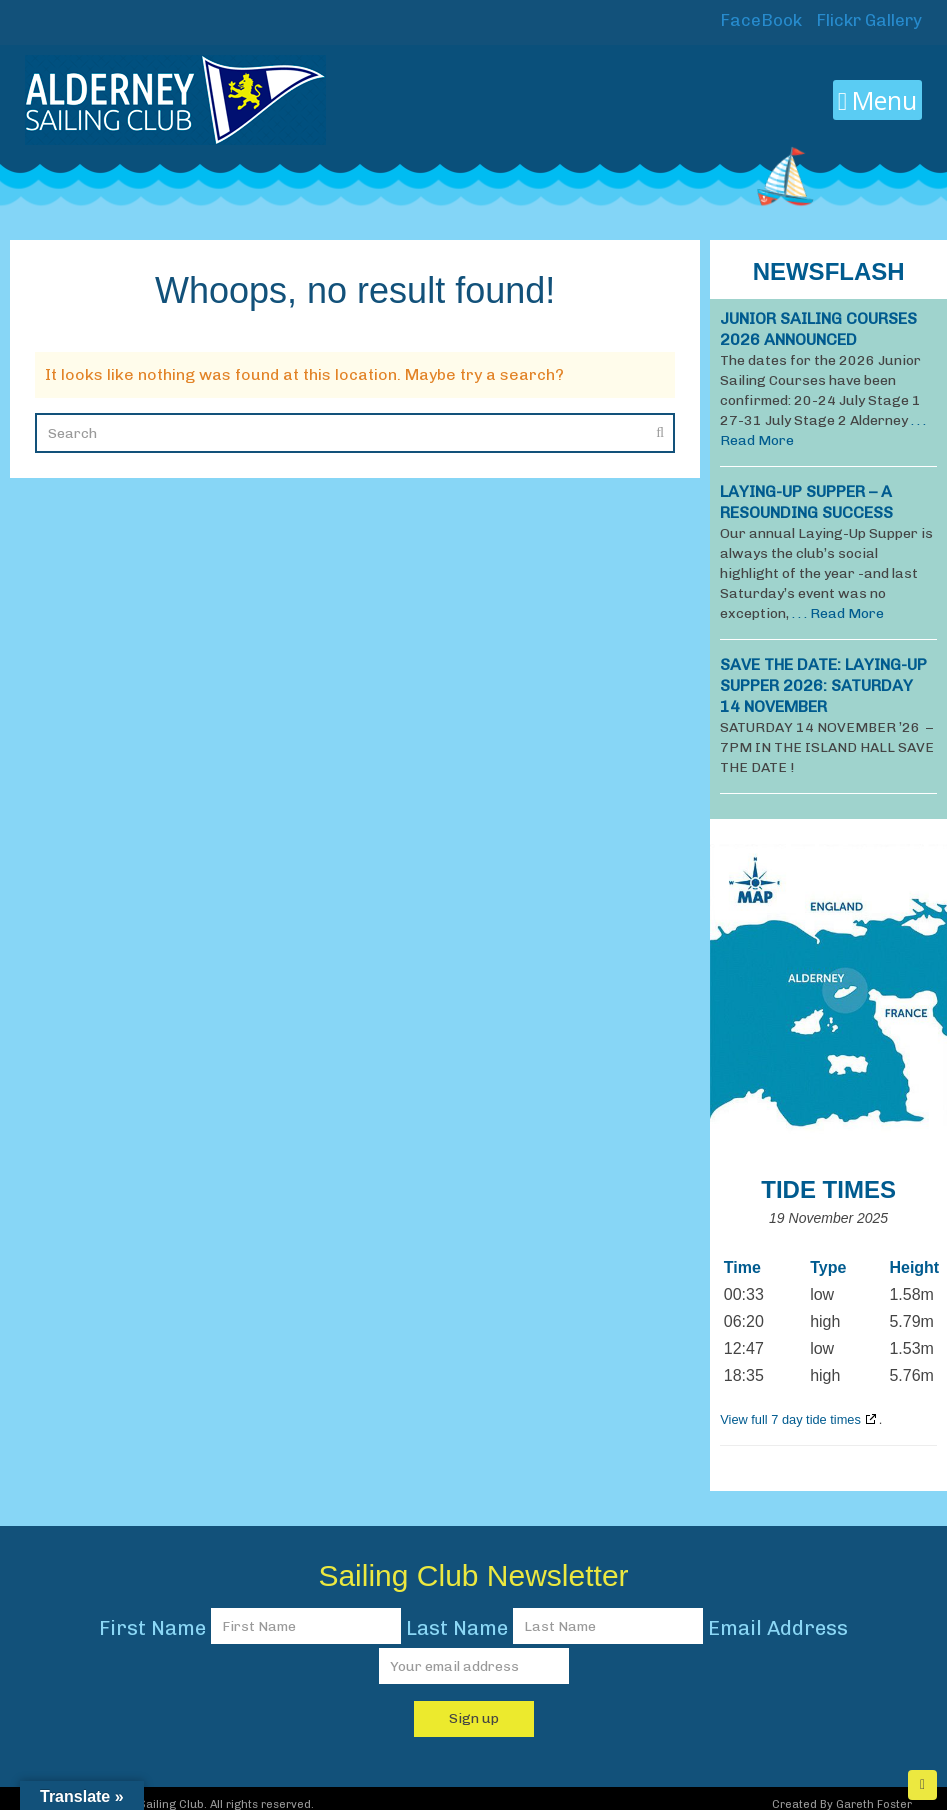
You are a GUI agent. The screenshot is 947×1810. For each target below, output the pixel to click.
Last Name (457, 1628)
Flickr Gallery (867, 20)
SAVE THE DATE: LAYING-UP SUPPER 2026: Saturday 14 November (823, 685)
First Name (152, 1628)
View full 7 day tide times (790, 1419)
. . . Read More (838, 613)
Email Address (778, 1628)
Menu (877, 100)
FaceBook (759, 20)
